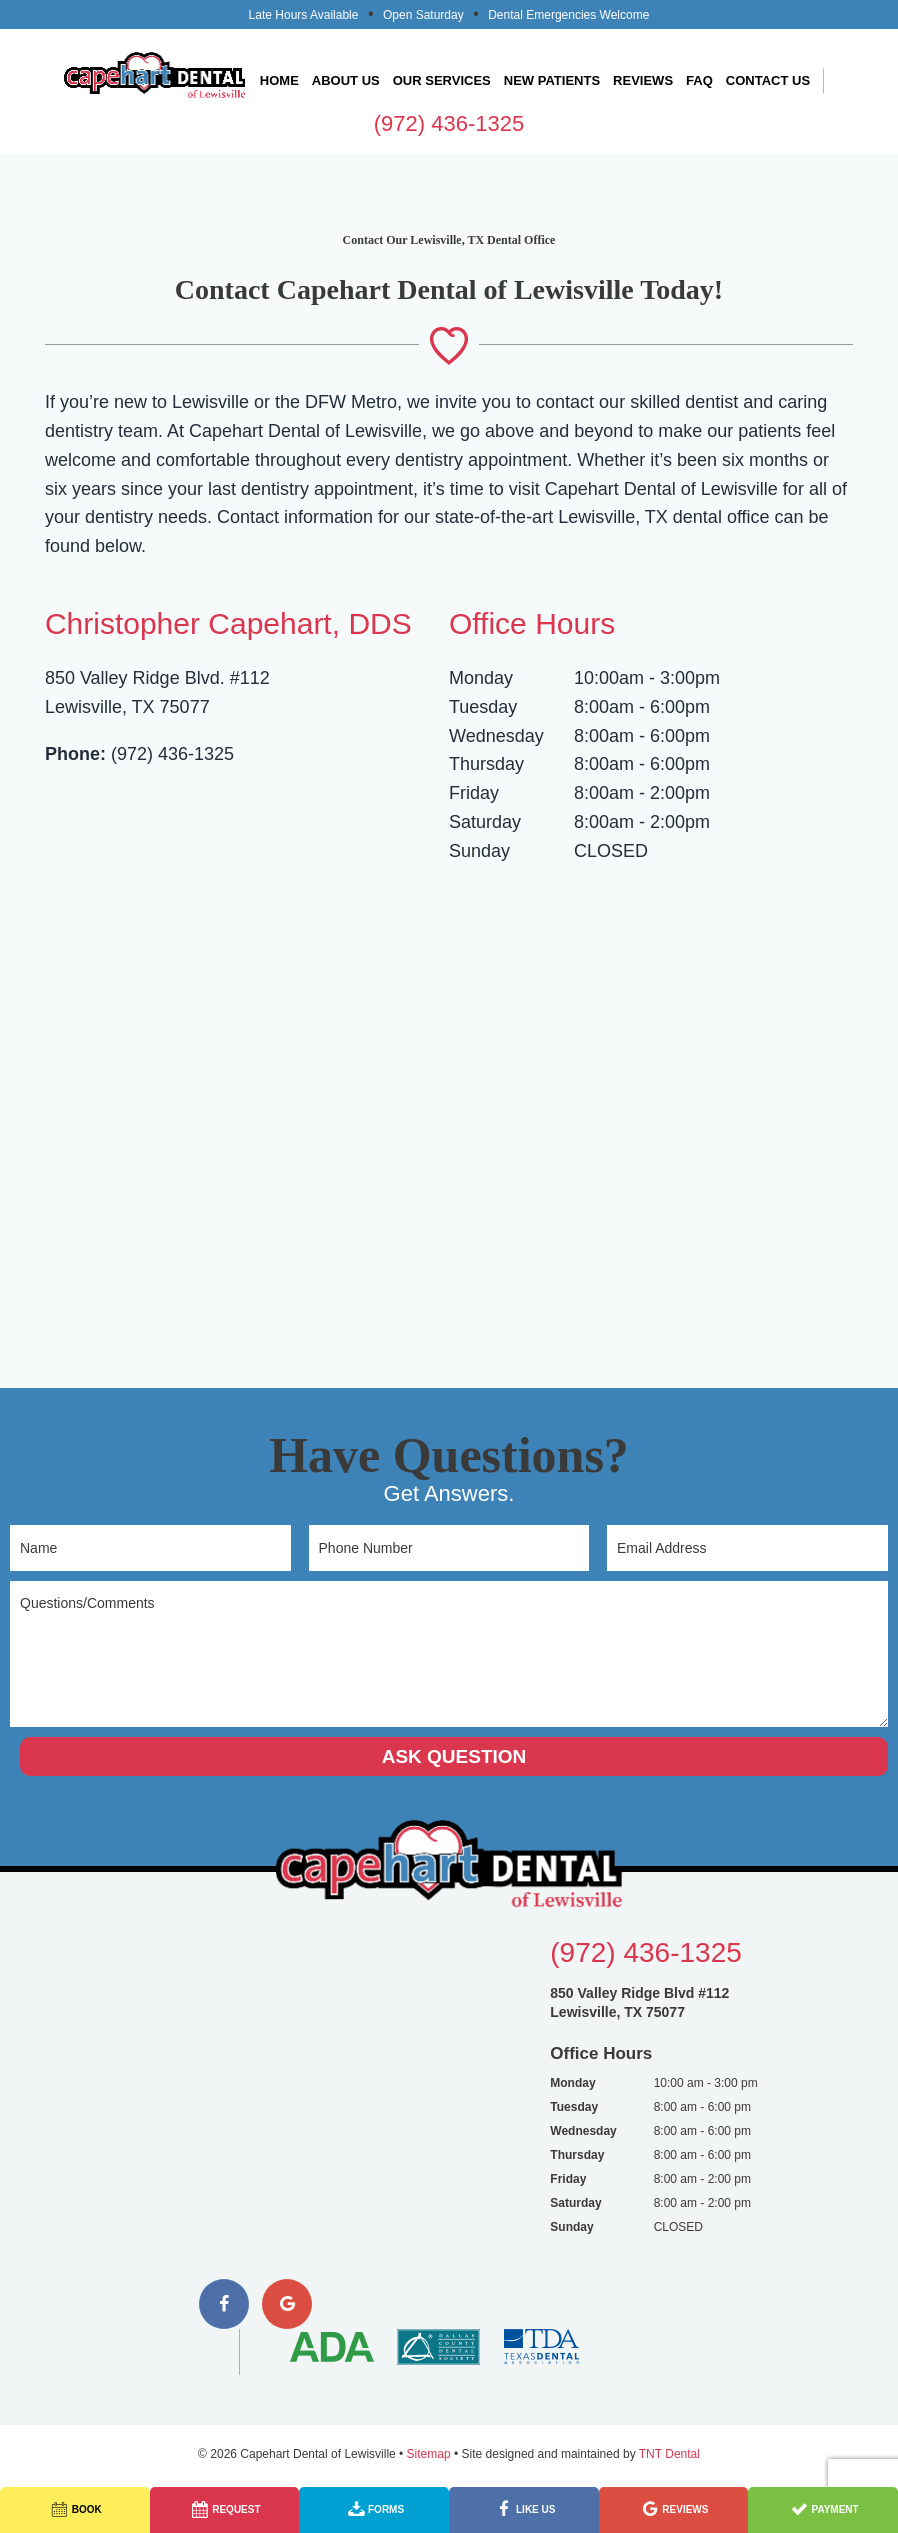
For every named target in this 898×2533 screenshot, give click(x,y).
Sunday (479, 851)
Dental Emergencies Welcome (568, 15)
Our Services (442, 80)
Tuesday (483, 707)
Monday (481, 678)
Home (279, 80)
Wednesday (496, 736)
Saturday (485, 822)
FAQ (699, 80)
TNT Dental (669, 2454)
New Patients (552, 80)
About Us (346, 80)
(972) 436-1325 (449, 123)
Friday (474, 793)
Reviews (643, 80)
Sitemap (429, 2454)
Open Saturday (423, 15)
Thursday (486, 764)
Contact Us (768, 80)
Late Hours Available (304, 15)
